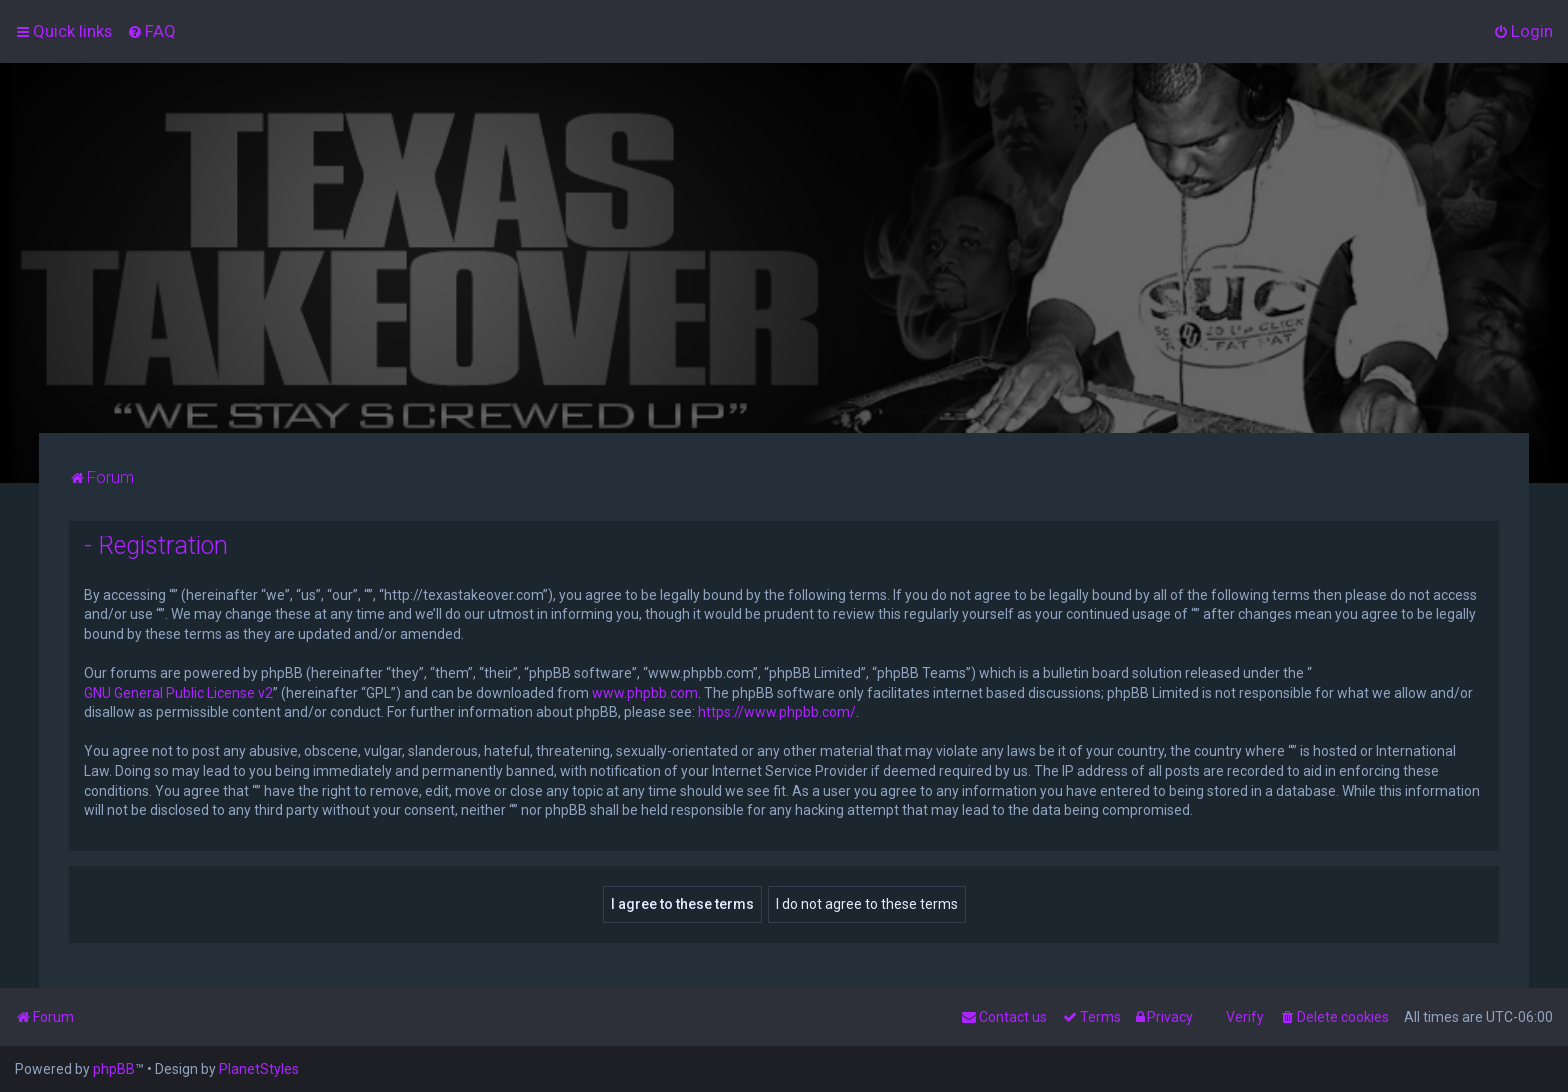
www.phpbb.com (645, 693)
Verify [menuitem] (1245, 1017)
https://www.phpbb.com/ (777, 712)
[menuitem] (151, 31)
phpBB (114, 1069)
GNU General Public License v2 (178, 693)
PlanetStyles (259, 1069)
